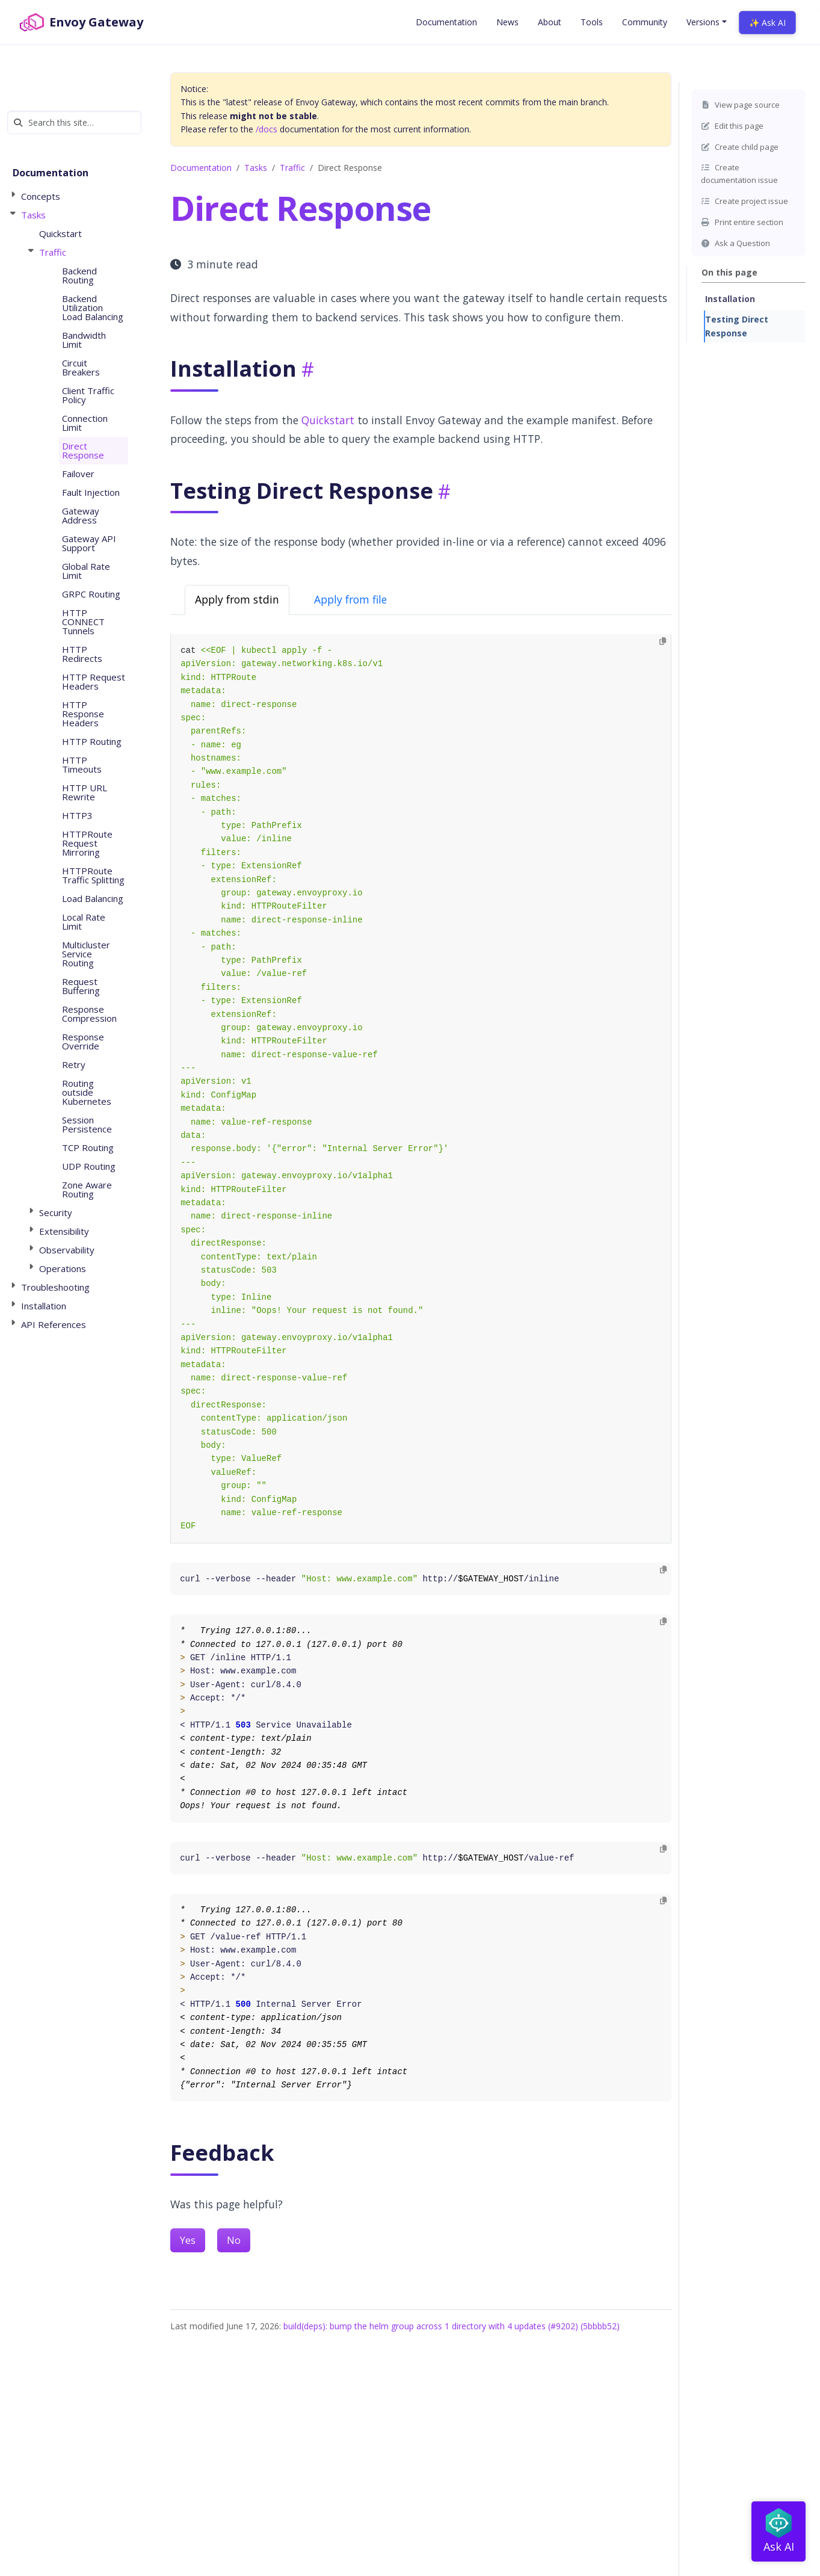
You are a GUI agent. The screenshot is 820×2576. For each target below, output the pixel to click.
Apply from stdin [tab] (237, 599)
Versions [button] (703, 22)
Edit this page (732, 125)
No (234, 2240)
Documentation (201, 167)
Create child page (739, 146)
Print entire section (742, 222)
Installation (730, 298)
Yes (188, 2240)
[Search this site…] (74, 122)
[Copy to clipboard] (662, 641)
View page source (740, 104)
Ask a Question (735, 243)
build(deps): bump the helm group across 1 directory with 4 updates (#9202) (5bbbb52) (451, 2326)
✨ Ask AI (767, 22)
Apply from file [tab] (350, 599)
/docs (266, 129)
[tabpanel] (420, 1088)
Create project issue (744, 201)
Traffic (292, 167)
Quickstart (327, 420)
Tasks (255, 167)
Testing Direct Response (736, 326)
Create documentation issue (739, 173)
